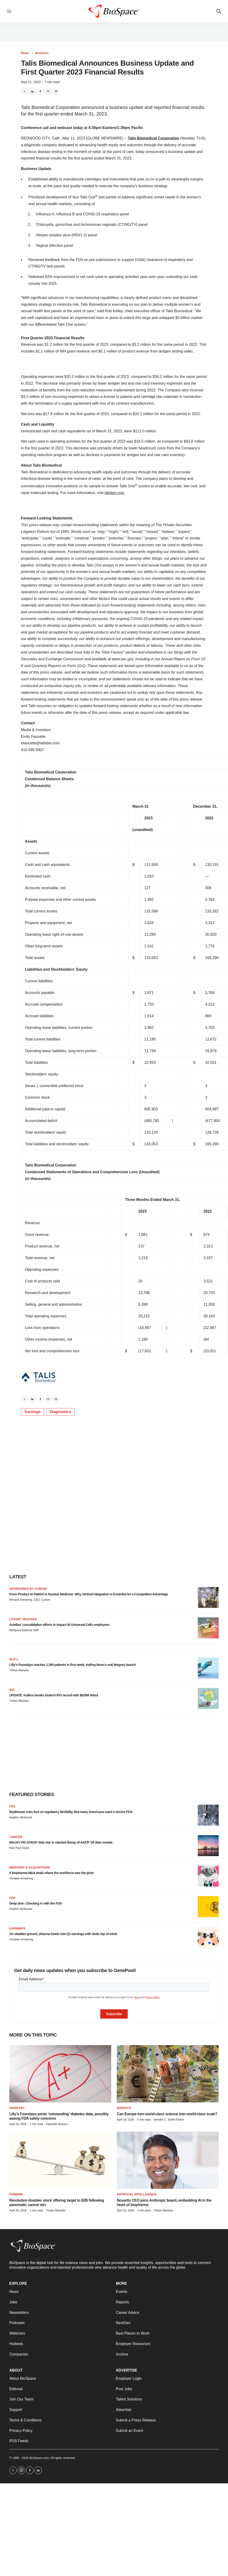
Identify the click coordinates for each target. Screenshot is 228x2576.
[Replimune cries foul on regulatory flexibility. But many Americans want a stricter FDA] (208, 1815)
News (25, 53)
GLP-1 (13, 1659)
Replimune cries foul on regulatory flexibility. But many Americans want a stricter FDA (71, 1812)
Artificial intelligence (137, 2194)
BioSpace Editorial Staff (24, 1630)
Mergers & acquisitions (29, 1867)
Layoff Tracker (23, 1619)
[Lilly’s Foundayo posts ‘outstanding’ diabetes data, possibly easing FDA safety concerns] (60, 2074)
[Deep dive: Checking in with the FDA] (208, 1906)
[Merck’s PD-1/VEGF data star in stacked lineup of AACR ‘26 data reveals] (208, 1845)
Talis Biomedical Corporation (153, 138)
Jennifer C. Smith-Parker (168, 2119)
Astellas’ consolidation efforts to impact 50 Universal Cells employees (59, 1625)
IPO (11, 1689)
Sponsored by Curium (28, 1588)
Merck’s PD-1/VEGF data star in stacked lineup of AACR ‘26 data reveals (60, 1842)
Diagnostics (60, 1412)
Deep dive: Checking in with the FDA (35, 1903)
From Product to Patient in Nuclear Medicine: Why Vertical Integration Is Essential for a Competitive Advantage (88, 1594)
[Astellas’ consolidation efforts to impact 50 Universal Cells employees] (208, 1627)
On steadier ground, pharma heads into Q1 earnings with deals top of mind (63, 1934)
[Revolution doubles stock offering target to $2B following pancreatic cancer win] (60, 2160)
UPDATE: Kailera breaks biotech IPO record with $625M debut (53, 1695)
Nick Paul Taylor (19, 1848)
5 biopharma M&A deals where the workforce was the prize (51, 1873)
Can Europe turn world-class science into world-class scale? (167, 2114)
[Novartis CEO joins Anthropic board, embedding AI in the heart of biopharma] (168, 2160)
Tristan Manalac (19, 1670)
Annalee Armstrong (21, 1878)
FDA (12, 1806)
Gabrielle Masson (56, 2124)
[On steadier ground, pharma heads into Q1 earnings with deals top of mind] (208, 1937)
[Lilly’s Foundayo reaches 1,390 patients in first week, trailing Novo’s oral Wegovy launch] (208, 1667)
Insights (124, 2108)
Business (42, 53)
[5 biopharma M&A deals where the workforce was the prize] (208, 1876)
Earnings (32, 1412)
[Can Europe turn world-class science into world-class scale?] (168, 2074)
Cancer (15, 1837)
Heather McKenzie (20, 1817)
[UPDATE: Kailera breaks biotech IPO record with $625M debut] (208, 1698)
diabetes (17, 2108)
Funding (16, 2194)
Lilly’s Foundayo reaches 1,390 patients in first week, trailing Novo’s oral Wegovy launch (72, 1665)
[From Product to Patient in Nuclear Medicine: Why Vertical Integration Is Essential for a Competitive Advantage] (208, 1597)
